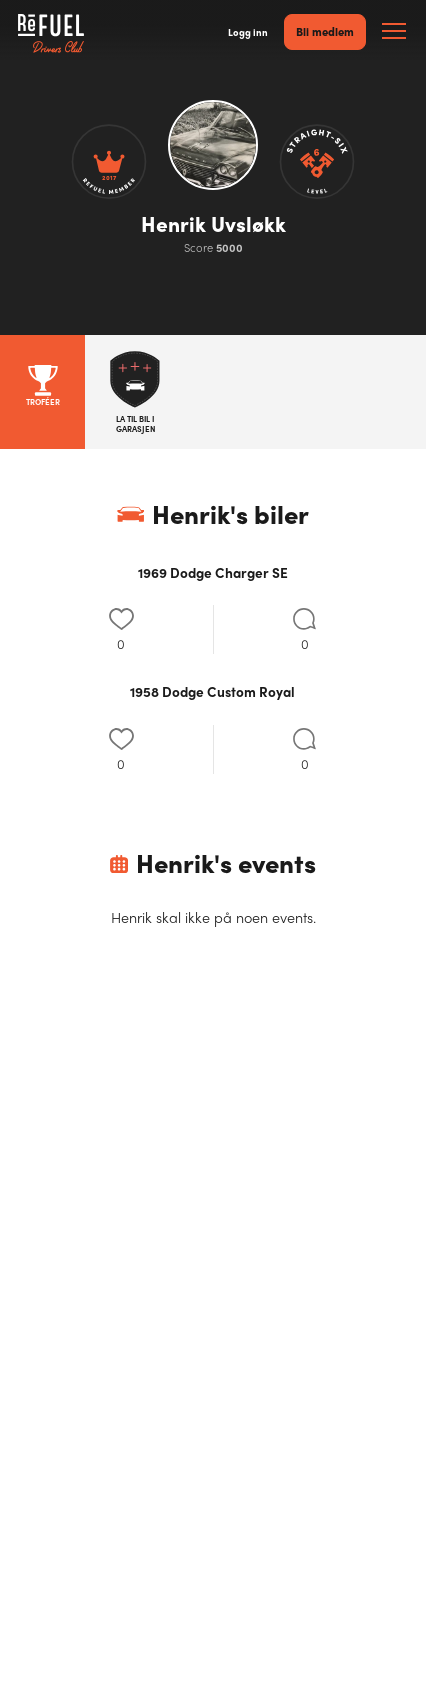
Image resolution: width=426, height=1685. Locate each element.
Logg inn (248, 32)
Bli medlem (325, 31)
